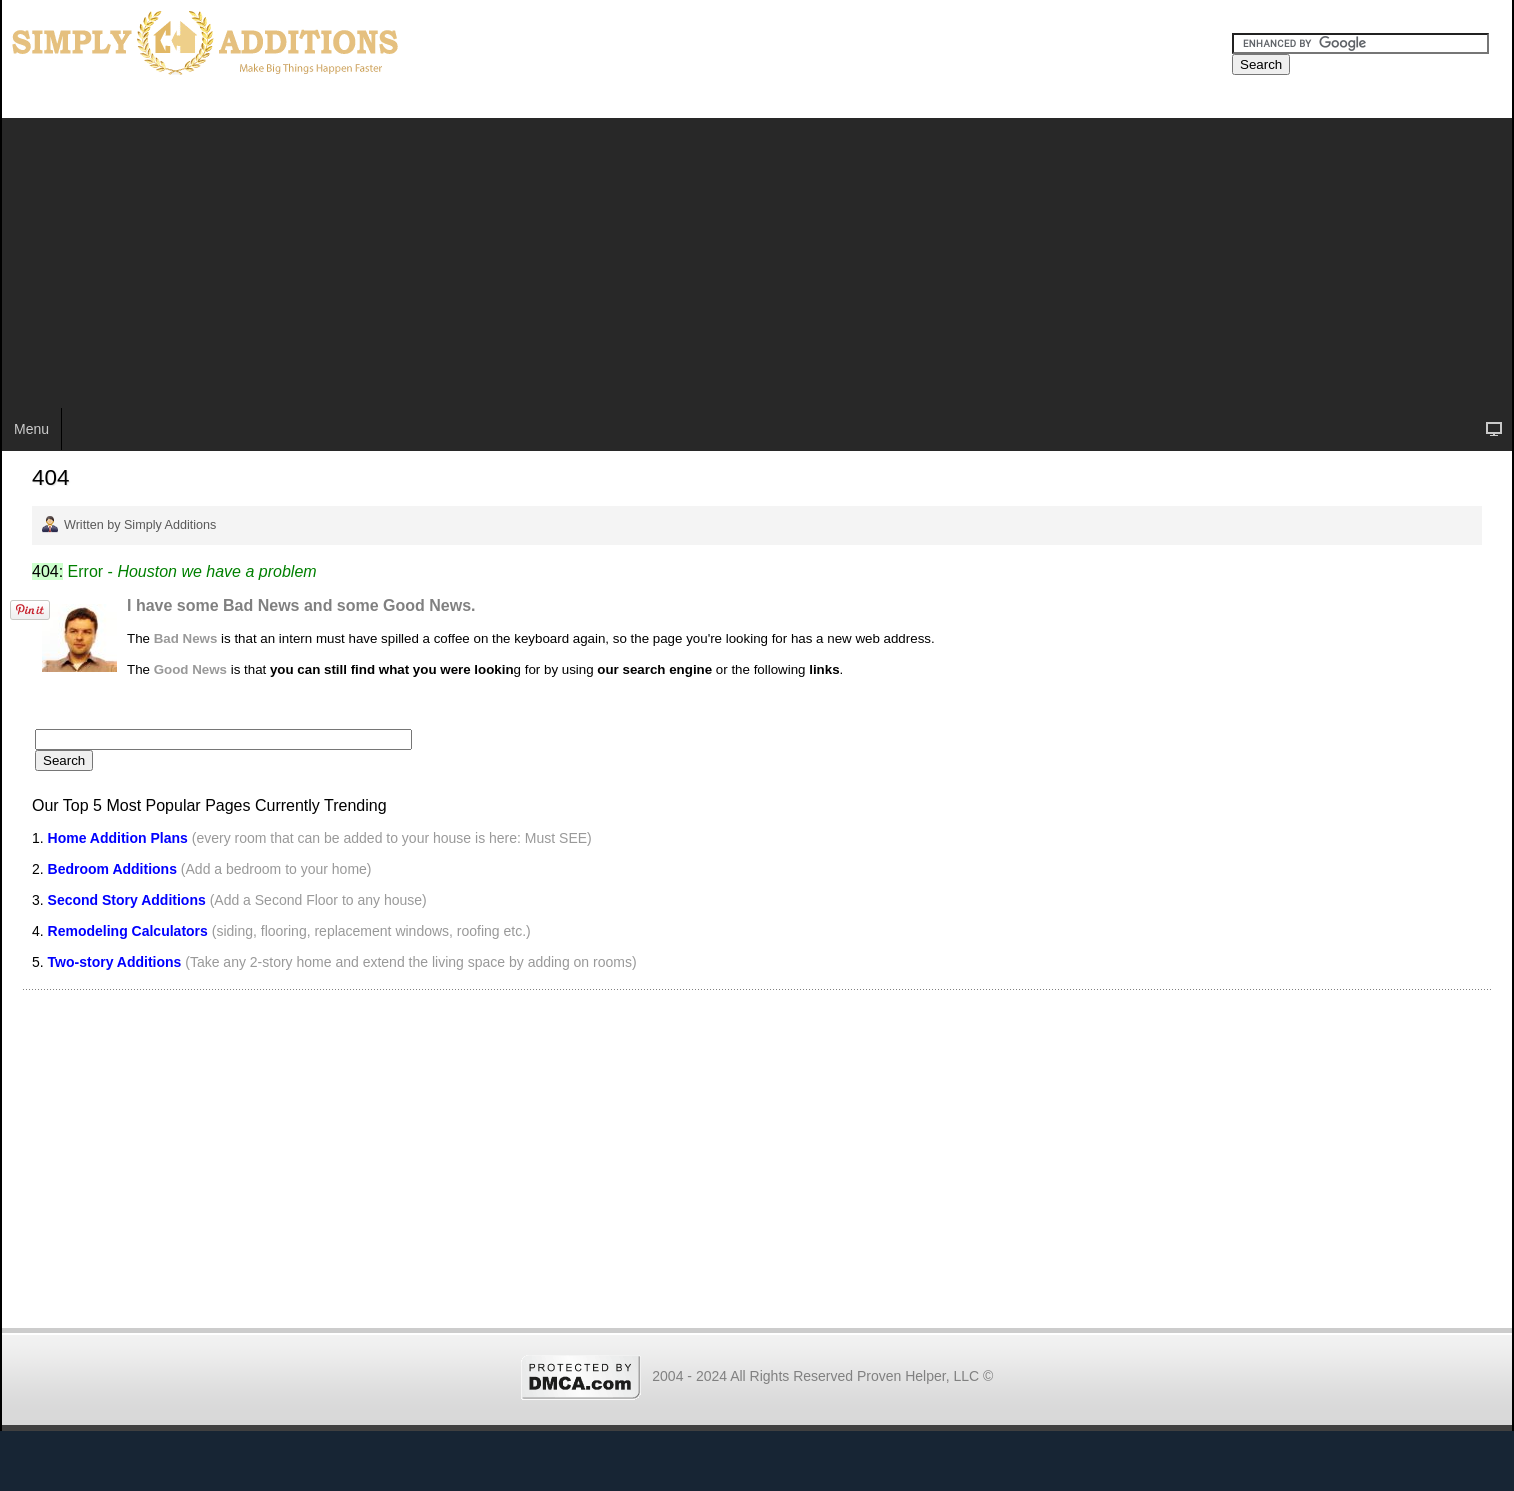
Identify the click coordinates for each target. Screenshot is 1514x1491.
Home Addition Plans (118, 838)
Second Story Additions (127, 900)
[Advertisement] (757, 258)
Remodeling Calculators (128, 931)
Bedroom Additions (112, 869)
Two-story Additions (117, 962)
